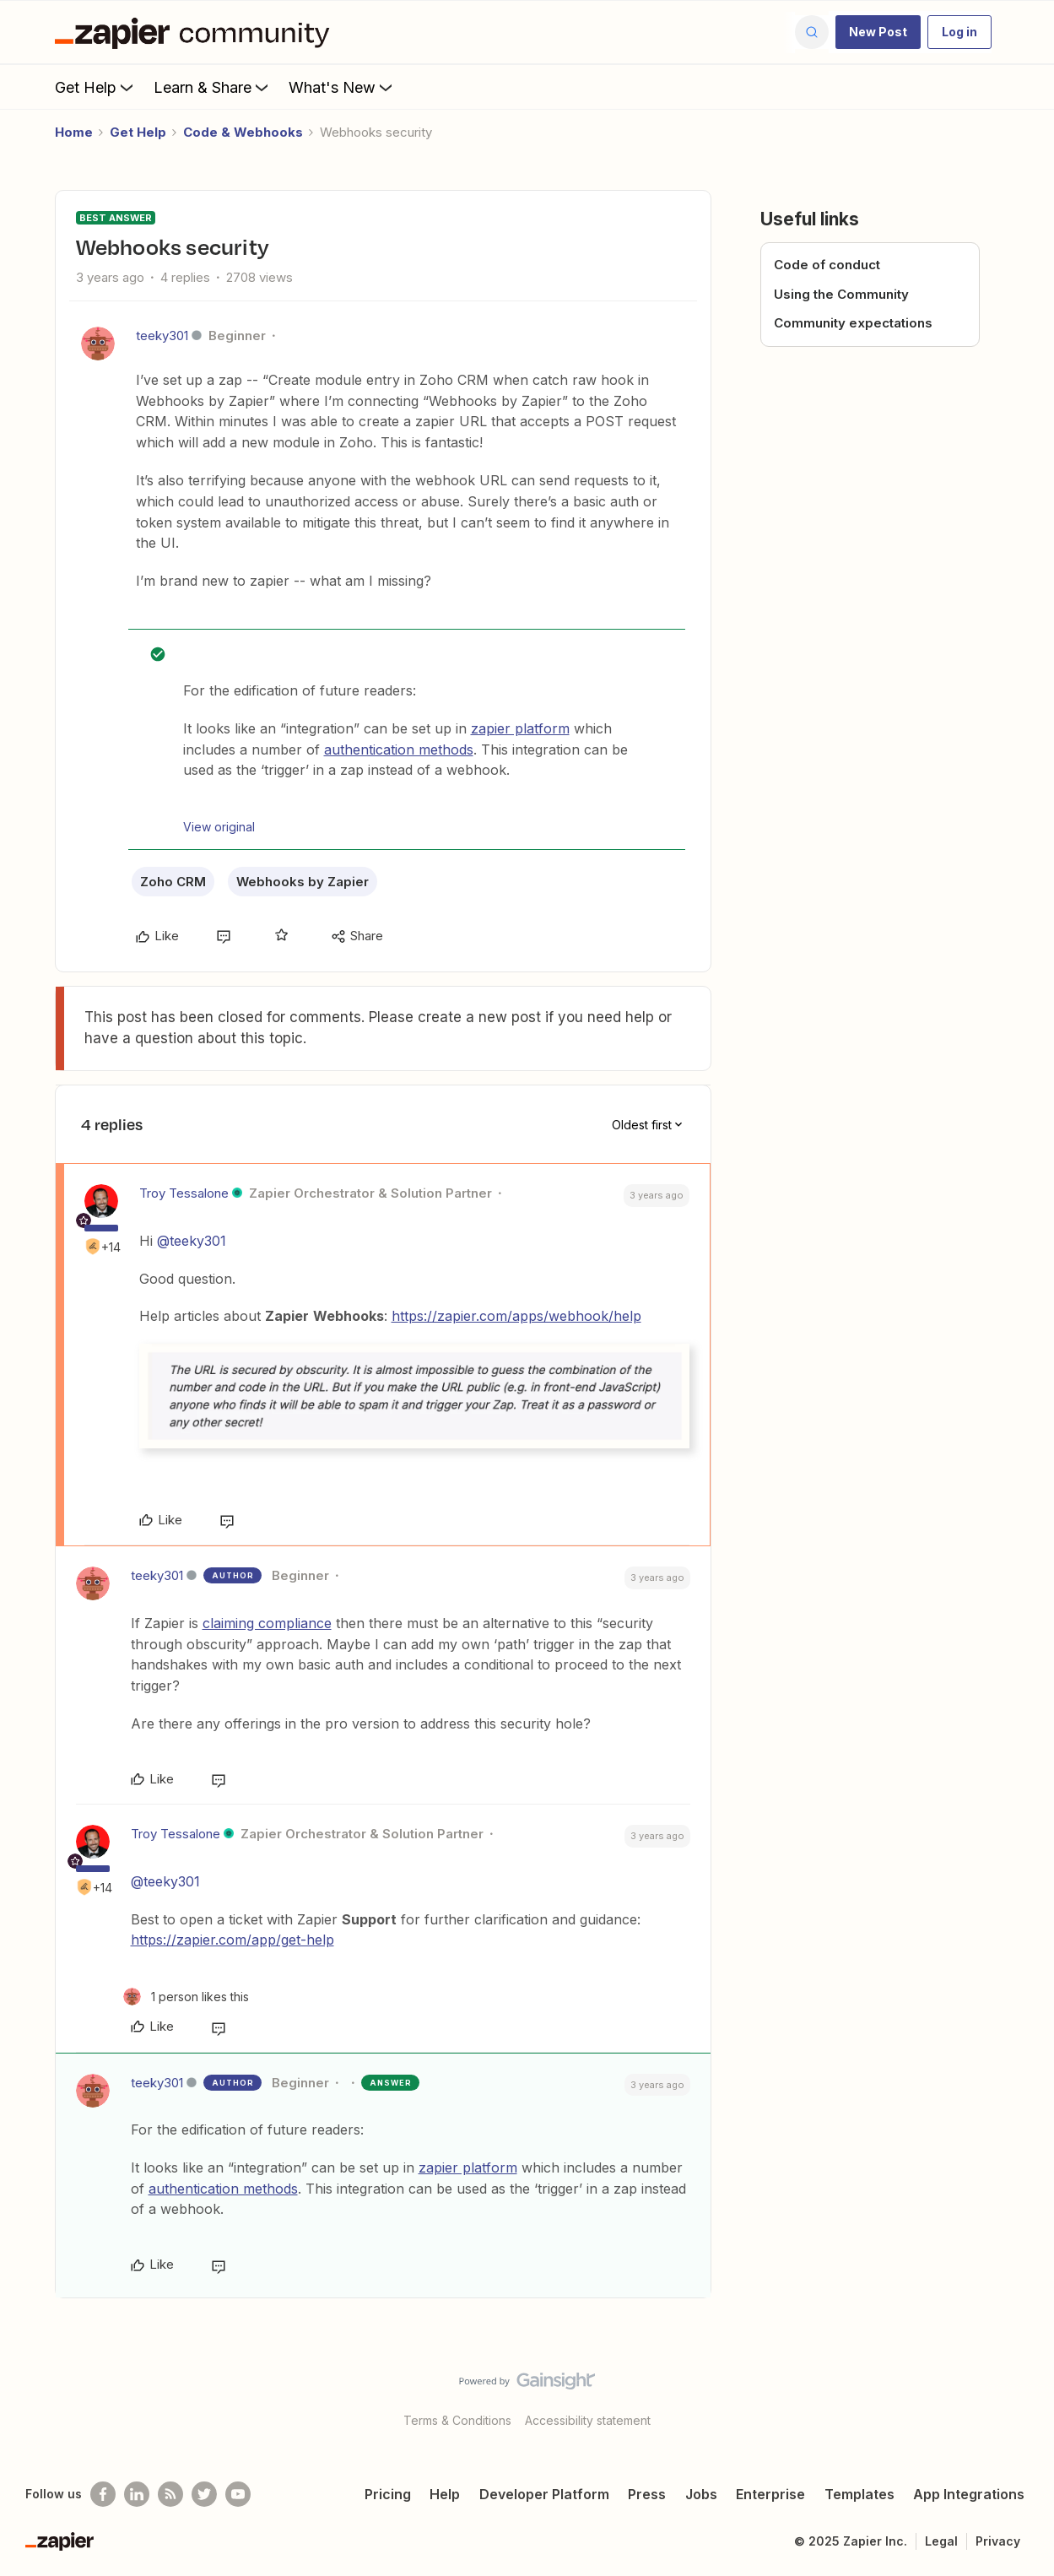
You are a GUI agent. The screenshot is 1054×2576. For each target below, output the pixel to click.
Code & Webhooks (243, 132)
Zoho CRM (173, 882)
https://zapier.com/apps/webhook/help (516, 1315)
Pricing (388, 2494)
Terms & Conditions (457, 2420)
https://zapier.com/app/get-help (232, 1939)
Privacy (998, 2541)
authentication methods (398, 749)
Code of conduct (827, 265)
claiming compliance (267, 1623)
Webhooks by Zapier (302, 882)
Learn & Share (213, 87)
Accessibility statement (588, 2420)
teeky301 (162, 335)
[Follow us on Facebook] (103, 2494)
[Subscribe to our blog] (170, 2494)
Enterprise (770, 2494)
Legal (941, 2541)
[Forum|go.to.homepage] (196, 32)
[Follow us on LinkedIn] (136, 2494)
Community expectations (853, 323)
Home (74, 132)
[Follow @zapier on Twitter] (204, 2494)
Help (445, 2494)
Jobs (701, 2494)
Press (647, 2494)
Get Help (96, 87)
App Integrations (968, 2494)
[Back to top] (1020, 2395)
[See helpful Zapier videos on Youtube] (238, 2494)
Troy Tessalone (184, 1193)
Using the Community (841, 294)
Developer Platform (544, 2494)
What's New (342, 87)
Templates (859, 2494)
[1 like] (186, 1996)
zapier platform (520, 728)
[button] (878, 32)
